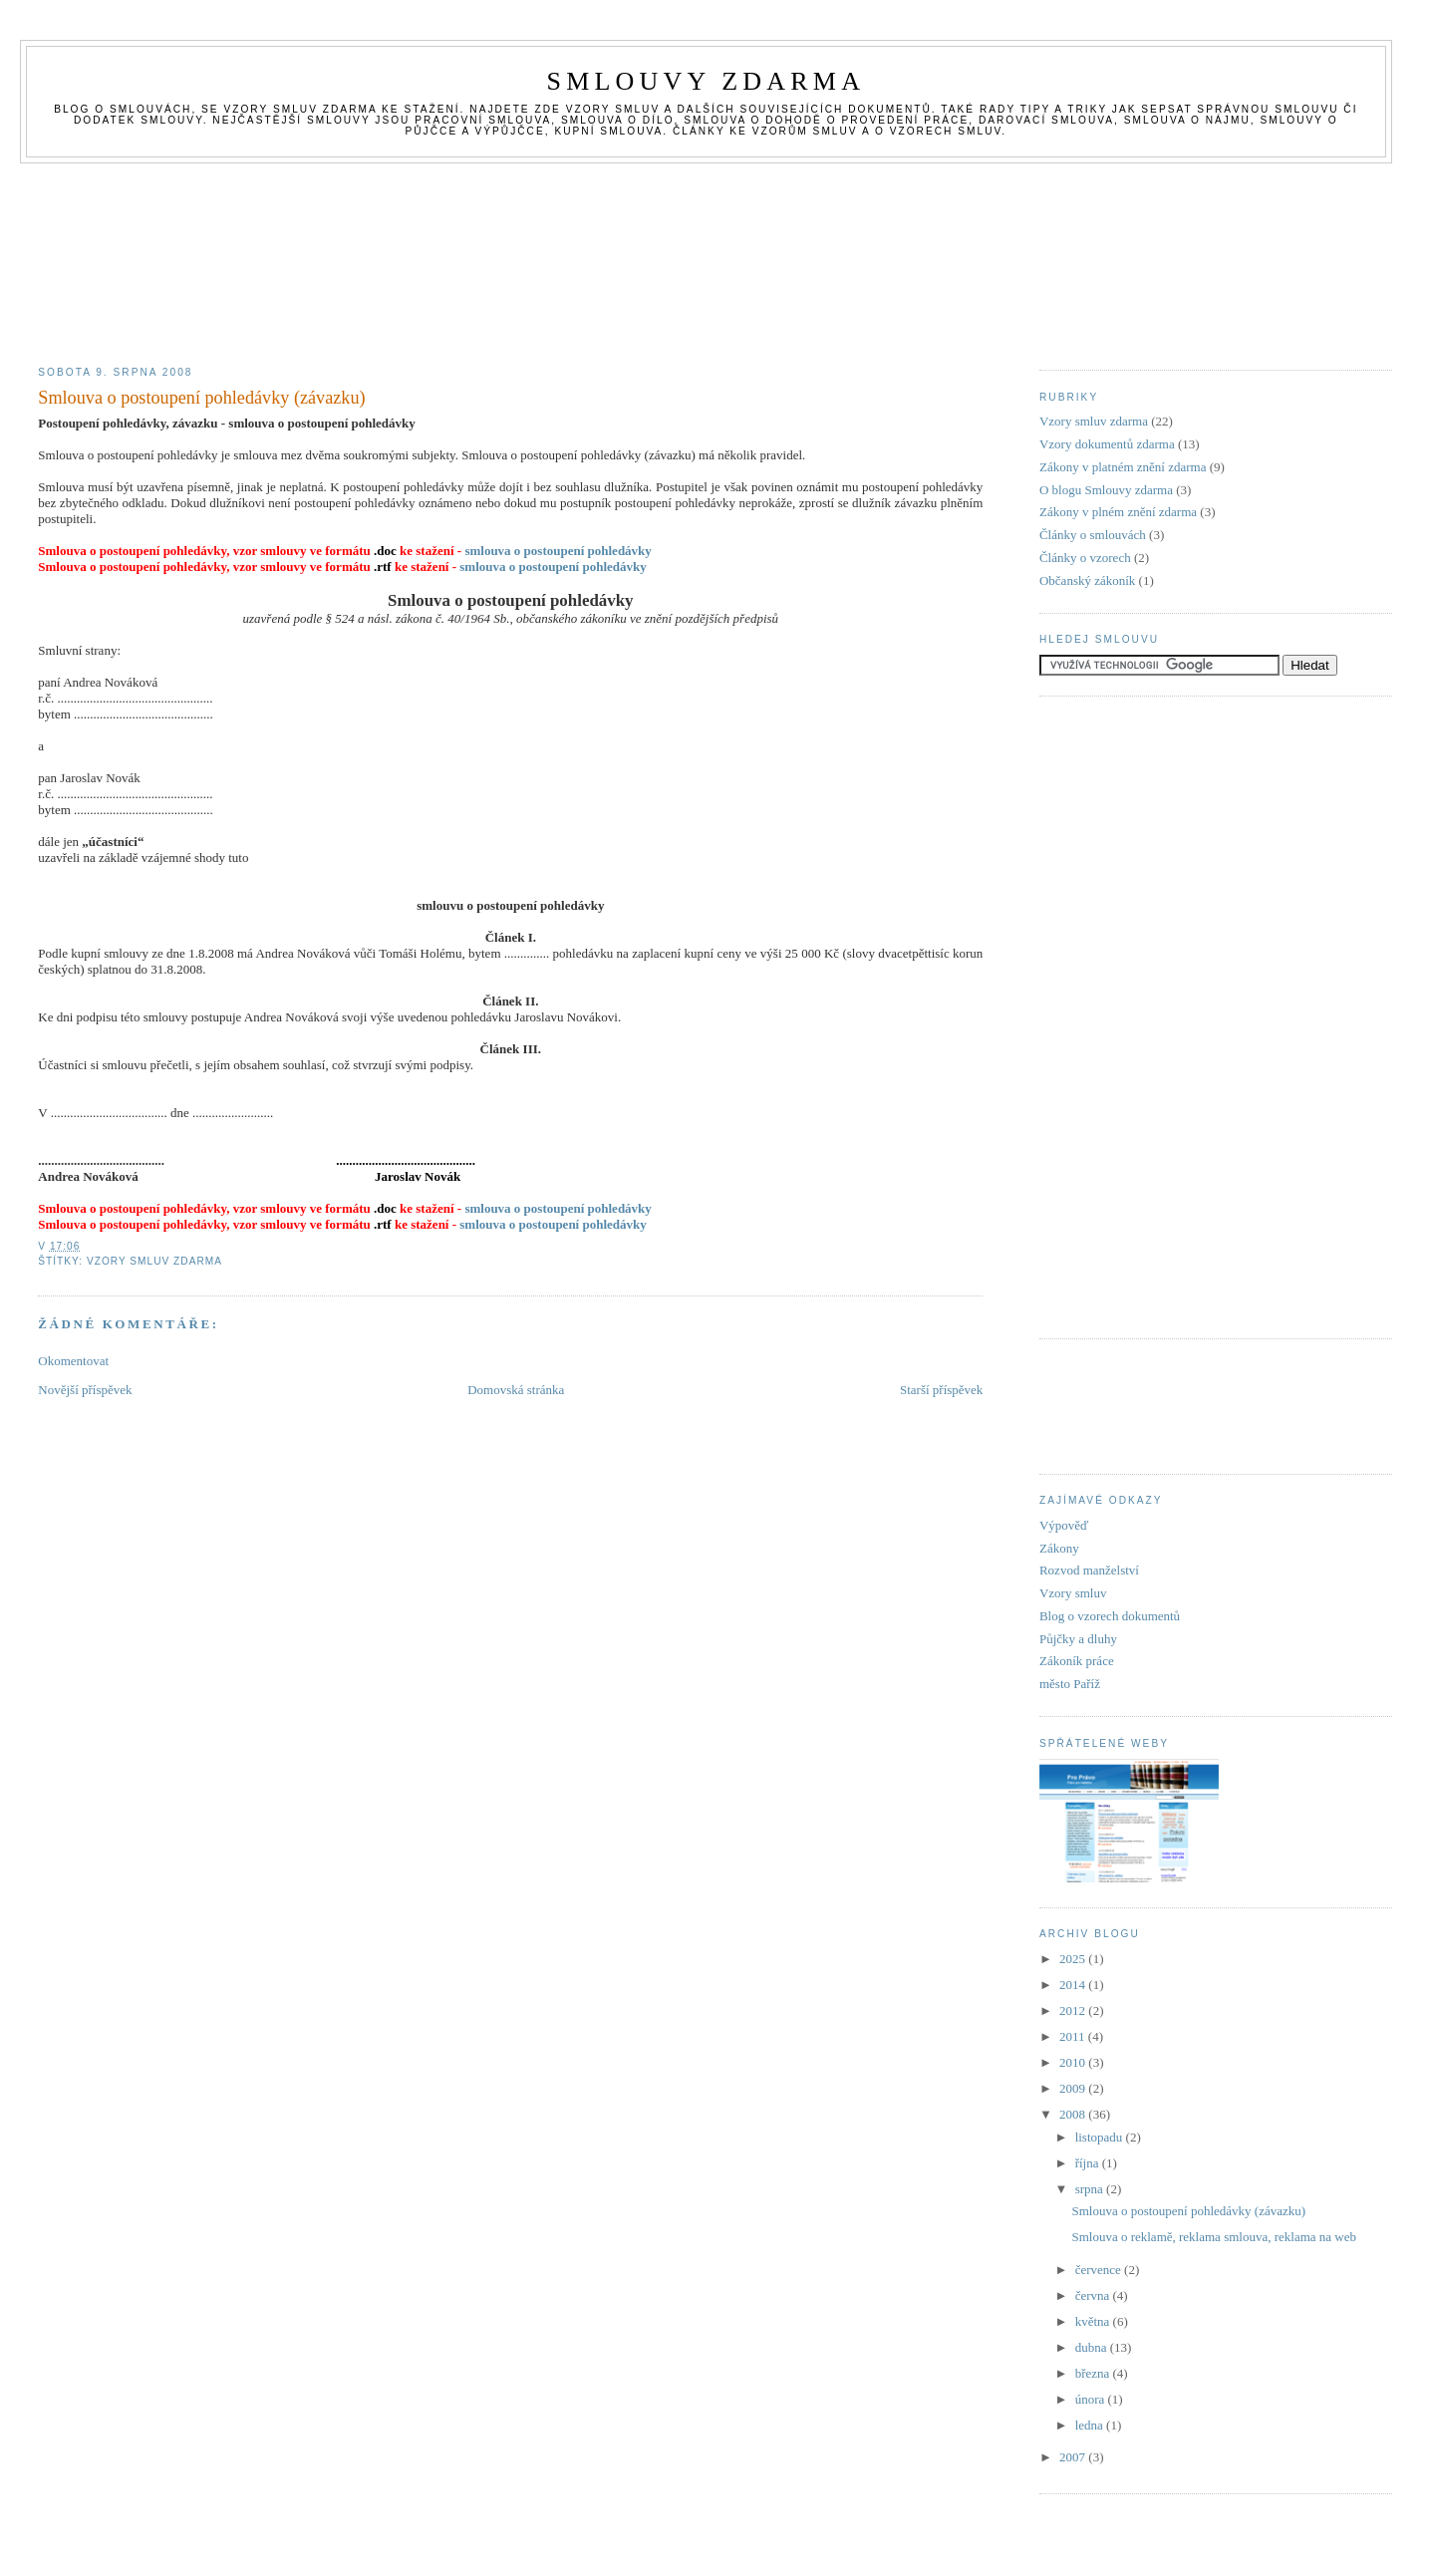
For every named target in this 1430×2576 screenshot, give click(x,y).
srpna (1090, 2188)
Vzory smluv (1073, 1592)
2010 (1073, 2062)
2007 (1073, 2456)
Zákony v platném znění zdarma (1123, 466)
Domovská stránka (515, 1389)
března (1094, 2373)
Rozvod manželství (1089, 1570)
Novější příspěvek (85, 1389)
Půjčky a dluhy (1078, 1638)
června (1094, 2295)
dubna (1092, 2347)
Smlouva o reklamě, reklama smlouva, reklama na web (1213, 2236)
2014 (1073, 1984)
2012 (1073, 2010)
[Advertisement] (715, 208)
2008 (1073, 2114)
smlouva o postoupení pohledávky (557, 550)
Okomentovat (73, 1360)
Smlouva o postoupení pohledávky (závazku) (201, 398)
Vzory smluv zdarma (154, 1261)
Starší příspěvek (941, 1389)
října (1088, 2162)
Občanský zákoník (1087, 580)
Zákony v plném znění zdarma (1118, 511)
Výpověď (1064, 1525)
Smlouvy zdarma (706, 81)
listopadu (1100, 2137)
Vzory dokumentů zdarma (1107, 443)
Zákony (1059, 1548)
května (1094, 2321)
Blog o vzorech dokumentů (1109, 1615)
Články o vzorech (1085, 557)
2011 (1073, 2036)
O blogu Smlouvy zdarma (1106, 489)
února (1091, 2399)
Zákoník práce (1076, 1660)
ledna (1090, 2425)
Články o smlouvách (1092, 534)
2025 (1073, 1958)
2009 (1073, 2088)
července (1099, 2269)
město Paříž (1069, 1683)
